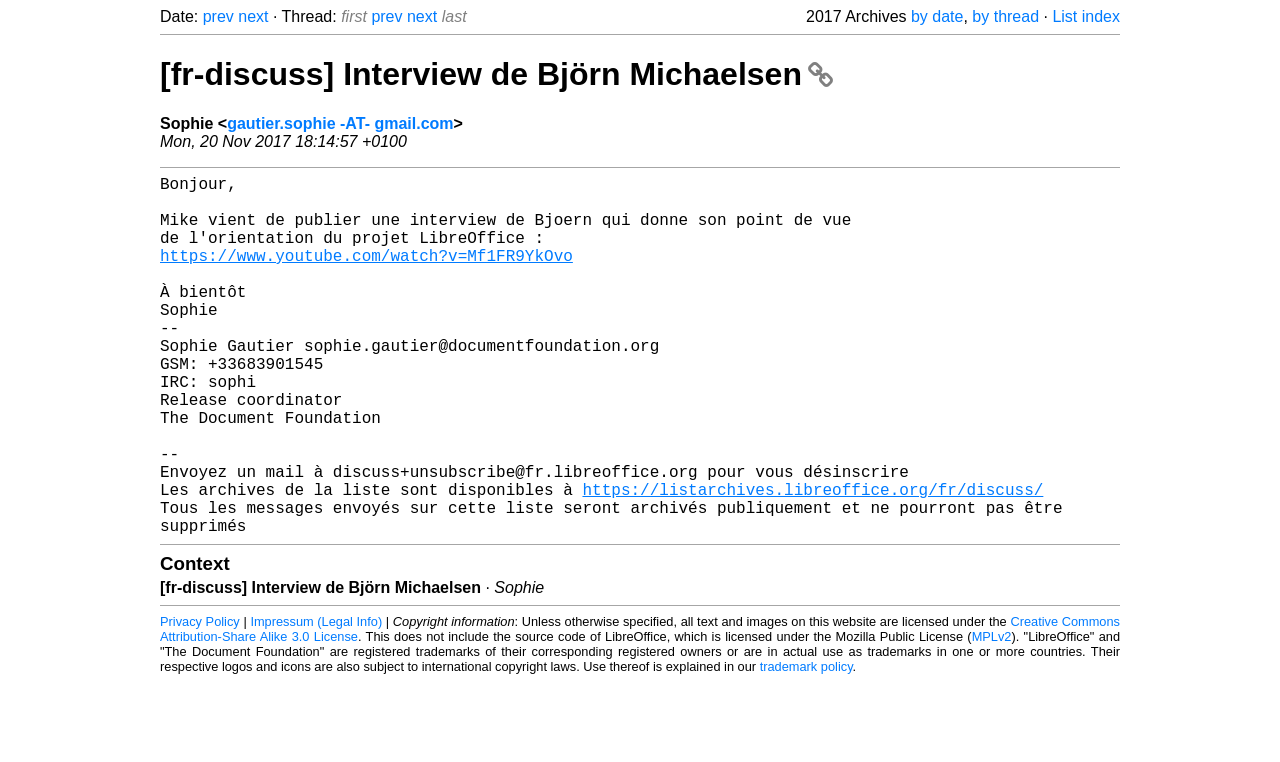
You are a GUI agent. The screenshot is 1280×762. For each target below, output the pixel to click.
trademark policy (806, 746)
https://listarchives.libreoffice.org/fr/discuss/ (812, 561)
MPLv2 (992, 716)
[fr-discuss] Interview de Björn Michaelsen (496, 74)
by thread (1005, 16)
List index (1086, 16)
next (253, 16)
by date (937, 16)
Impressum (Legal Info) (316, 701)
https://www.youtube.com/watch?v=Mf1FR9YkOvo (366, 275)
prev (218, 16)
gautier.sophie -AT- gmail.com (340, 123)
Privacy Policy (200, 701)
